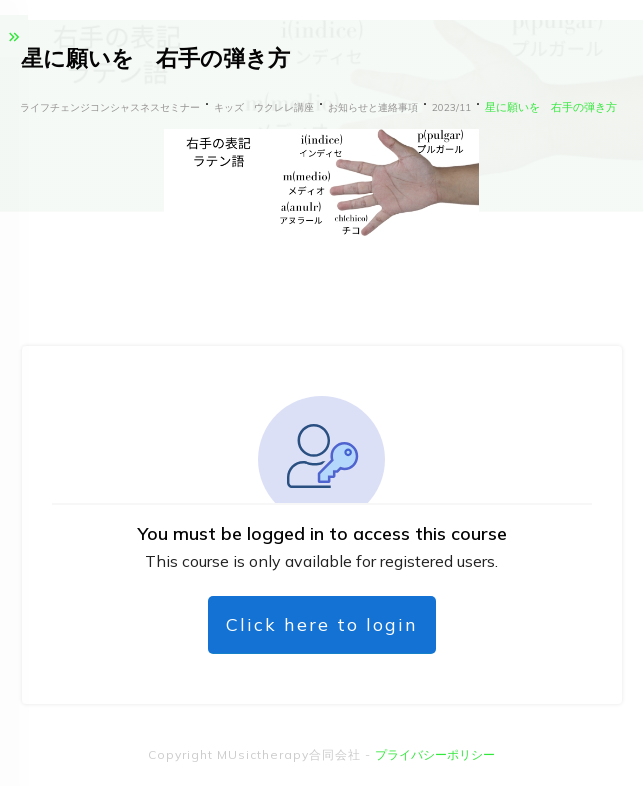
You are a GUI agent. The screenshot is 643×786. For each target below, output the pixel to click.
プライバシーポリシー (435, 754)
